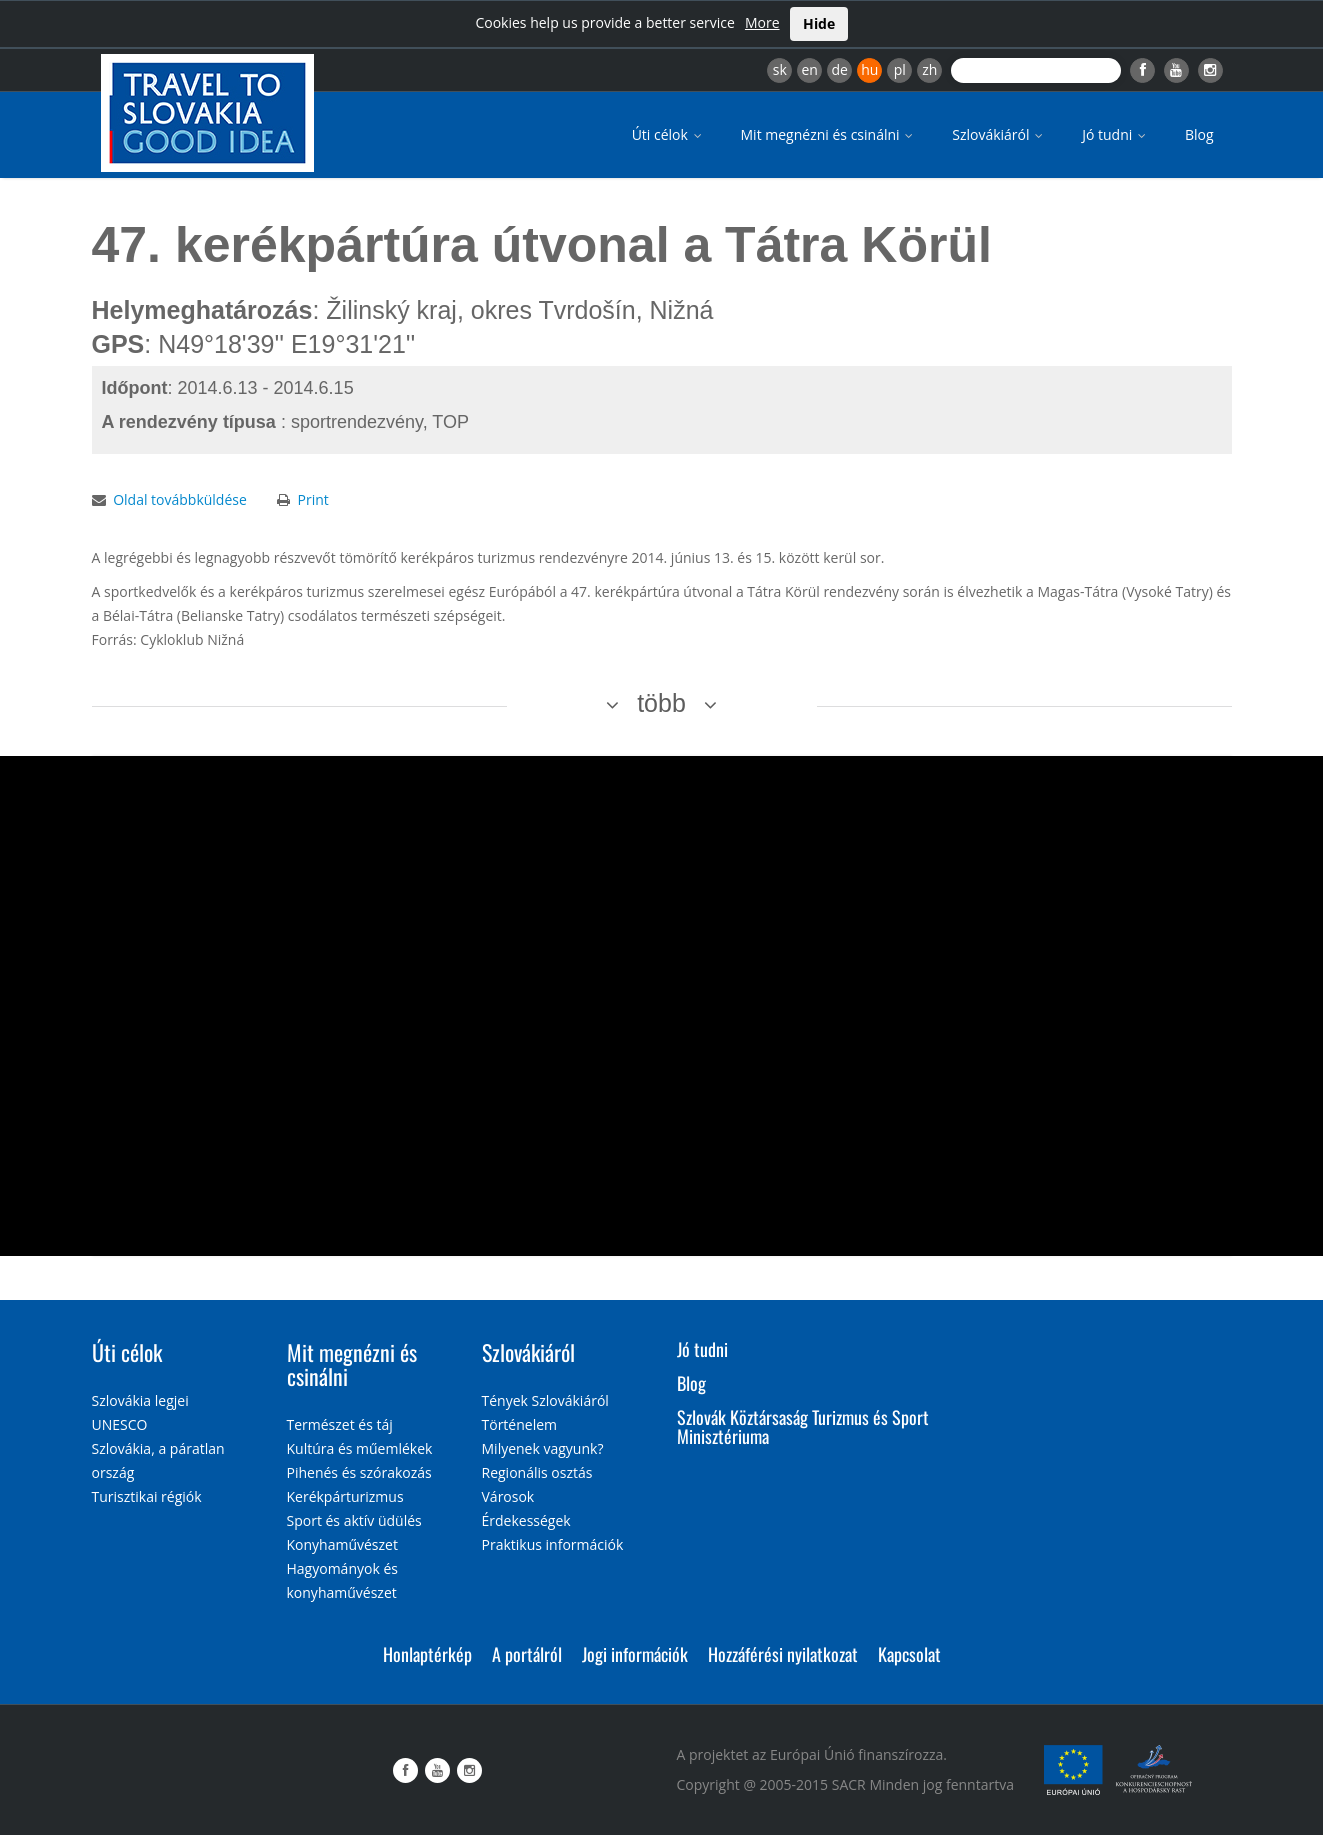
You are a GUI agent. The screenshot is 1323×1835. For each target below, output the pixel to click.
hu (869, 69)
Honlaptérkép (427, 1654)
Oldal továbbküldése (180, 499)
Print (312, 499)
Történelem (520, 1424)
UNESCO (120, 1424)
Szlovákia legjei (140, 1400)
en (809, 69)
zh (929, 69)
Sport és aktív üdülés (354, 1520)
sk (780, 69)
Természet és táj (340, 1424)
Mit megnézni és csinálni (829, 134)
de (840, 69)
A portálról (527, 1654)
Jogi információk (635, 1654)
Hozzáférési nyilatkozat (783, 1654)
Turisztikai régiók (147, 1496)
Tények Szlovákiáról (545, 1400)
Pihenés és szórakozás (359, 1472)
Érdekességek (526, 1520)
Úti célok (668, 134)
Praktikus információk (553, 1544)
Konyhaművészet (342, 1544)
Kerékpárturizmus (345, 1496)
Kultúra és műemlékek (360, 1448)
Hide (819, 23)
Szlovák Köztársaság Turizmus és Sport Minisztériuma (803, 1427)
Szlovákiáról (999, 134)
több (661, 703)
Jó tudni (1115, 134)
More (762, 22)
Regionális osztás (537, 1472)
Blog (1199, 134)
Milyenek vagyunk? (543, 1448)
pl (900, 69)
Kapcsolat (909, 1654)
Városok (508, 1496)
